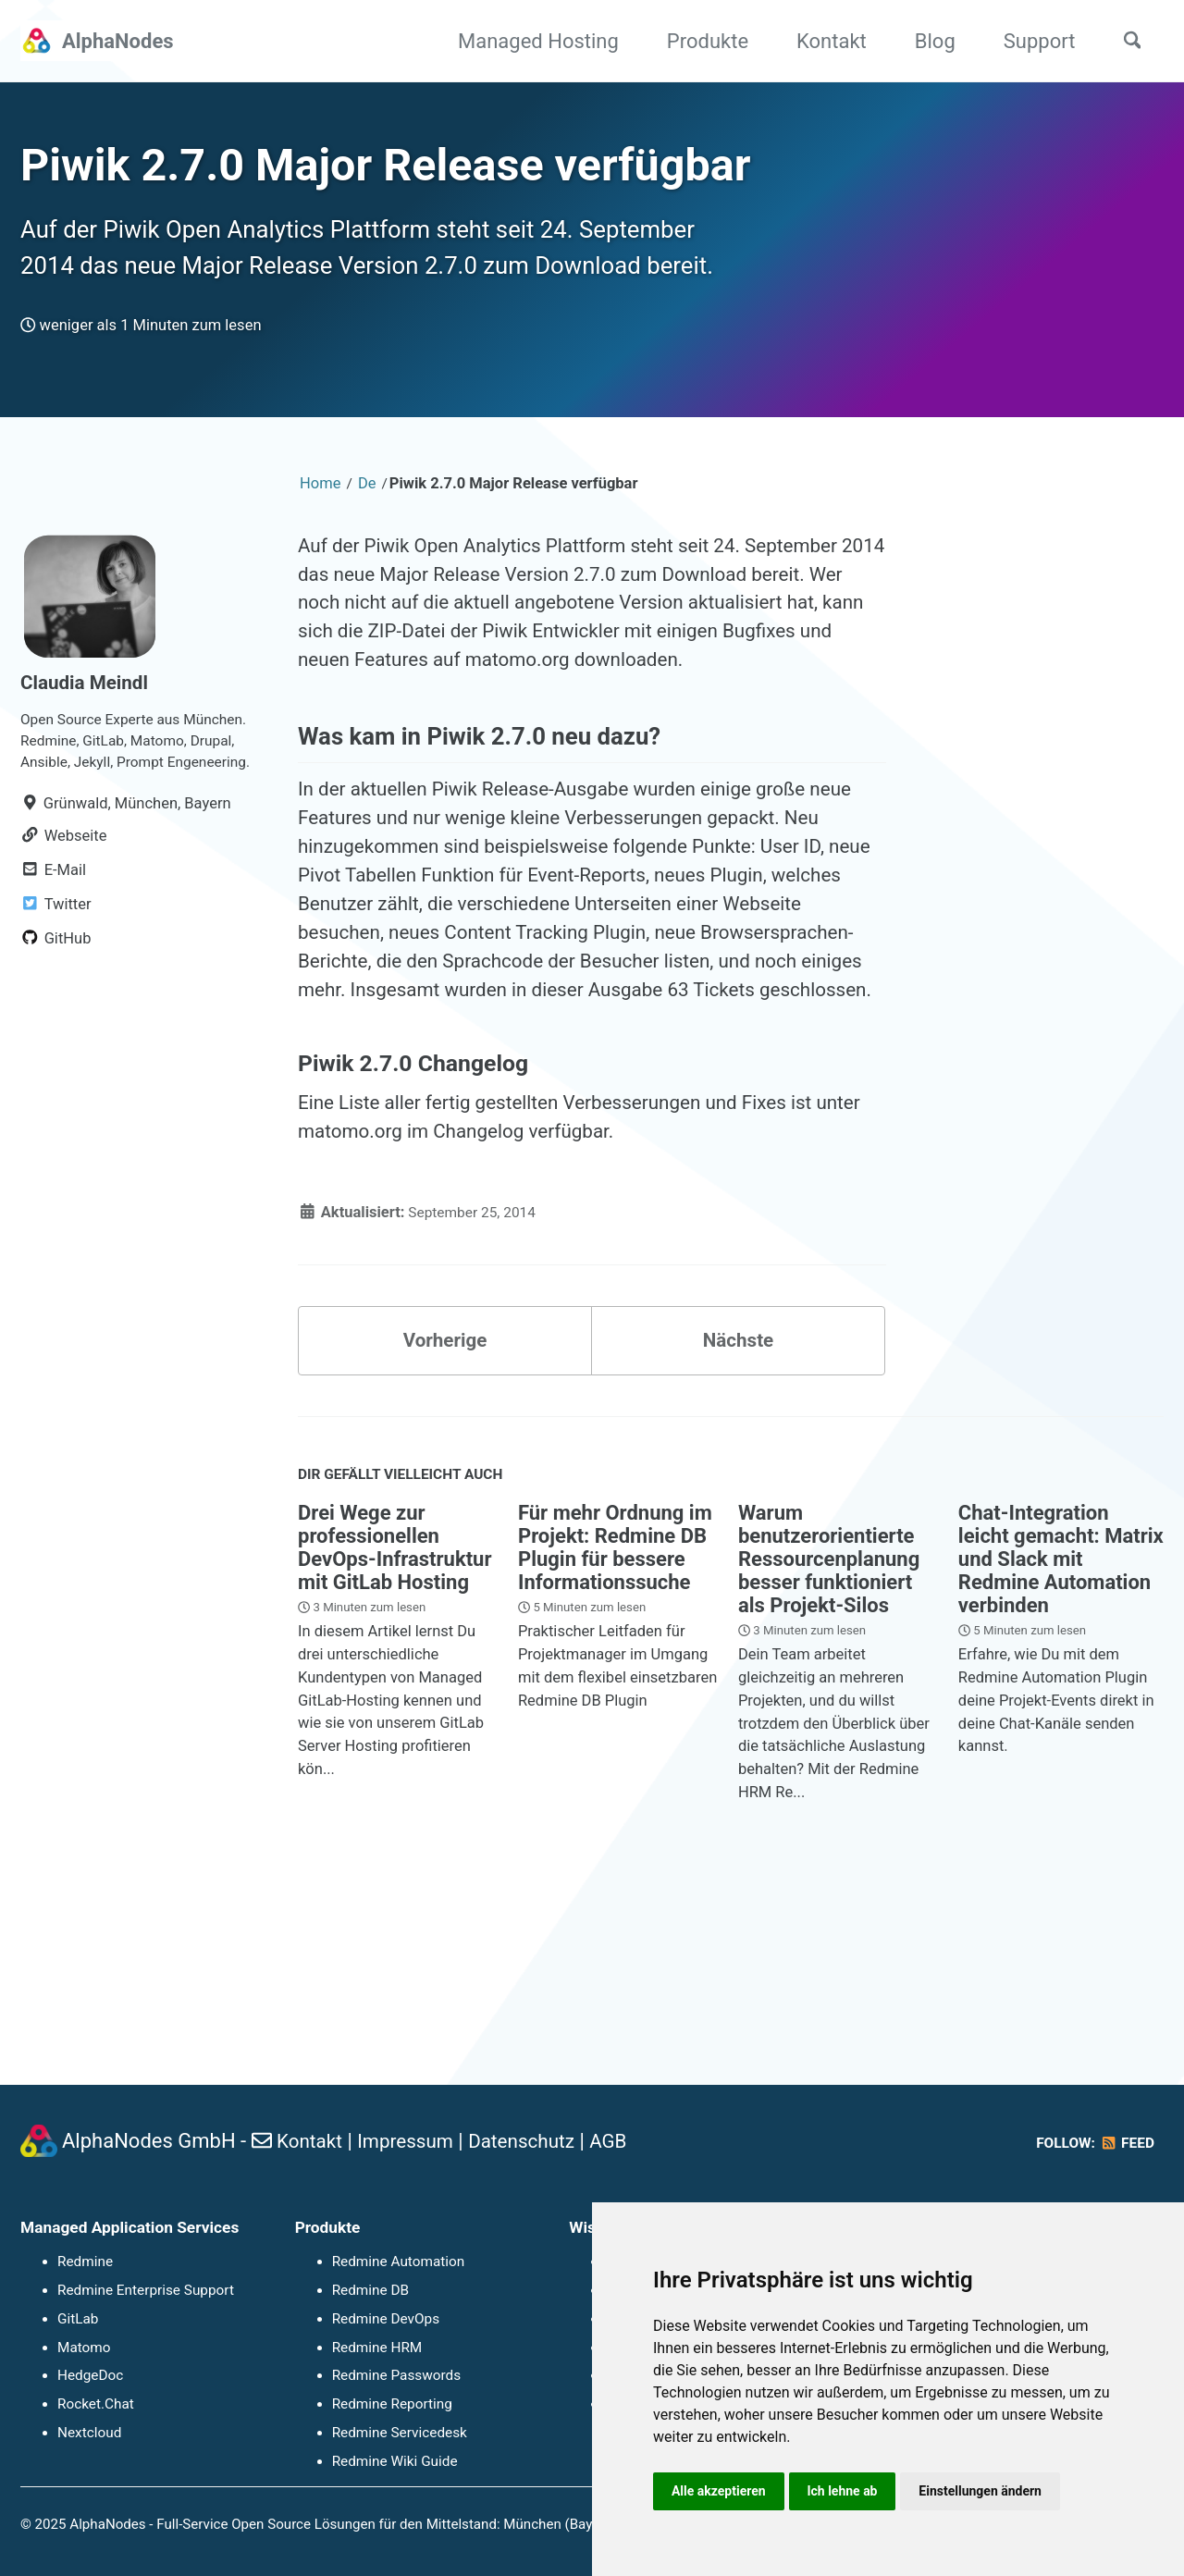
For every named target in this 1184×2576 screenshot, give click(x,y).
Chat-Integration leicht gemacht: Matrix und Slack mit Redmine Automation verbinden (1061, 1719)
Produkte (697, 41)
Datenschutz (536, 2141)
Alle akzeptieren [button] (720, 2490)
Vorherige (445, 1494)
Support (1029, 41)
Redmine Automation (398, 2262)
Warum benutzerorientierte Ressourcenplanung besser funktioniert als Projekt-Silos (828, 1719)
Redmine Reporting (392, 2405)
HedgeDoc (90, 2376)
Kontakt (822, 41)
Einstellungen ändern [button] (991, 2490)
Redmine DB (371, 2290)
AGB (628, 2141)
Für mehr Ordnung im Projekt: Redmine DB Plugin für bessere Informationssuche (615, 1707)
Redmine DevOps (386, 2319)
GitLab (78, 2319)
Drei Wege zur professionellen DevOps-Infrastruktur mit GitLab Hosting (395, 1707)
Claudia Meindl (88, 735)
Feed (1125, 2143)
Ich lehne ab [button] (848, 2490)
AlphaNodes (118, 41)
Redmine (85, 2262)
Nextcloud (89, 2432)
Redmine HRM (377, 2347)
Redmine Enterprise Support (146, 2290)
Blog (925, 41)
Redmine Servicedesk (400, 2432)
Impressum (413, 2141)
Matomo (84, 2347)
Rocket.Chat (95, 2405)
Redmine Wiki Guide (395, 2461)
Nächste (738, 1494)
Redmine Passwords (397, 2376)
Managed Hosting (529, 41)
